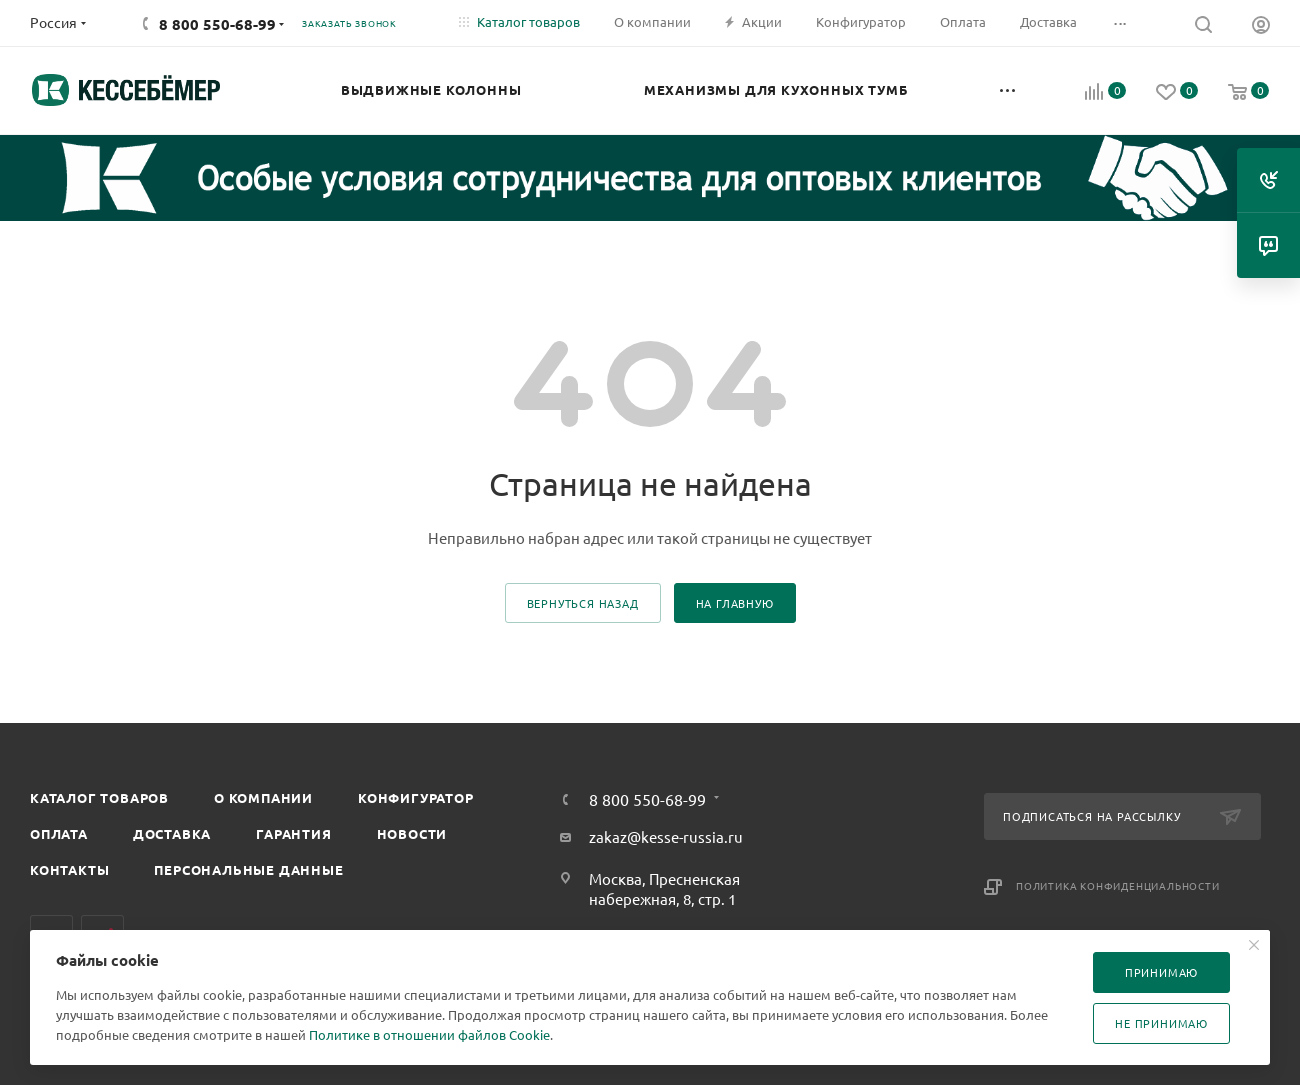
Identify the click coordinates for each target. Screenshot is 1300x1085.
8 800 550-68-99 (217, 24)
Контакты (69, 869)
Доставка (172, 833)
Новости (412, 833)
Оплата (59, 833)
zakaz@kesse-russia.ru (666, 836)
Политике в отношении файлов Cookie (429, 1034)
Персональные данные (248, 869)
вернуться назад (583, 603)
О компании (263, 797)
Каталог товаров (99, 797)
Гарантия (293, 833)
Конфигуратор (416, 797)
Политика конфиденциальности (1118, 885)
